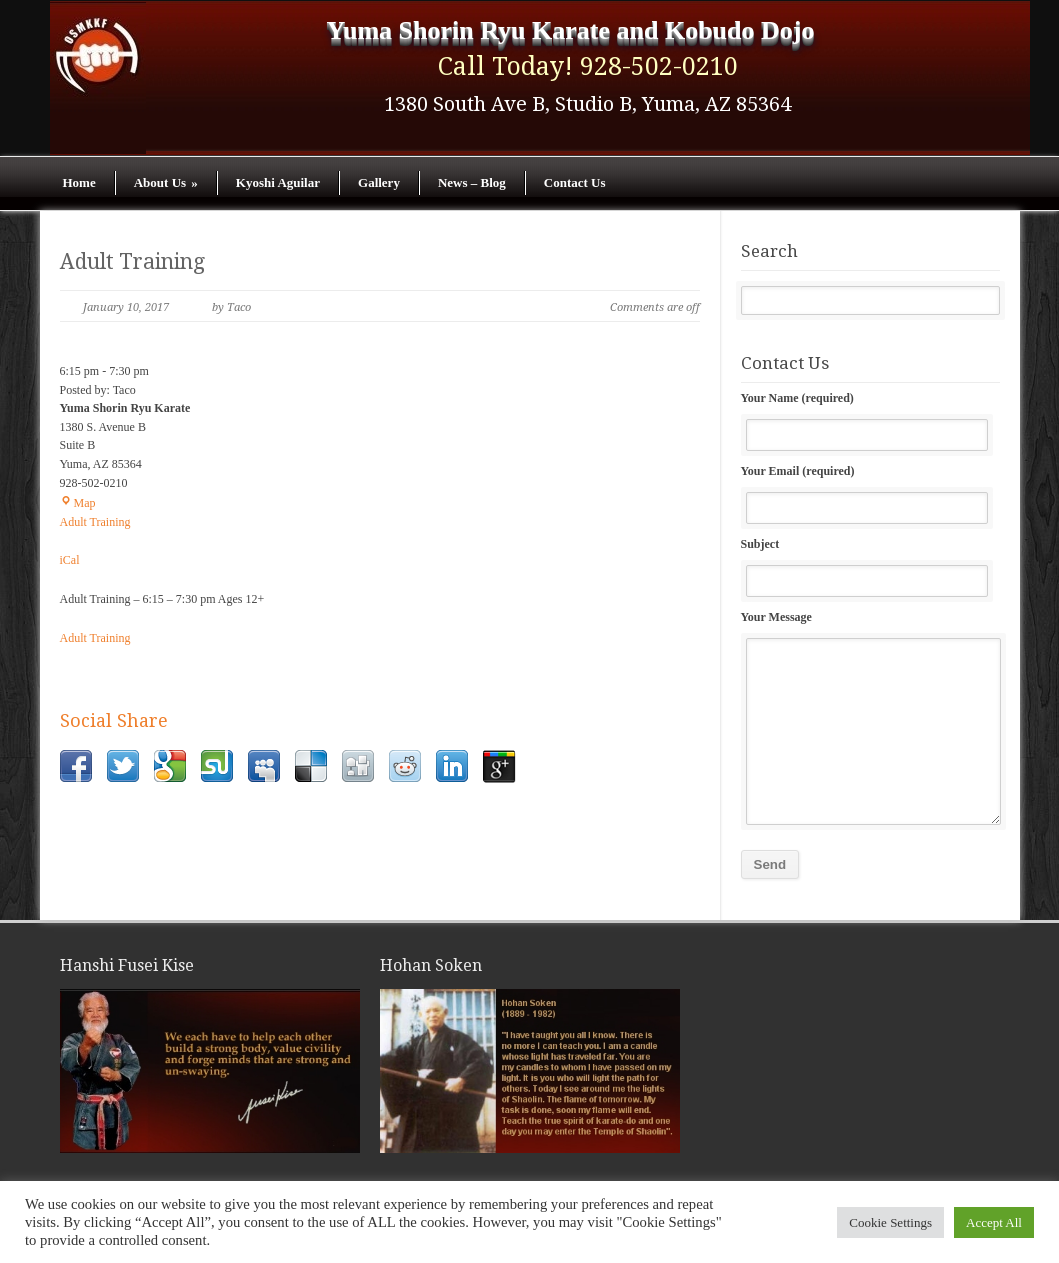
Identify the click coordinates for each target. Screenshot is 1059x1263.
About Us (166, 182)
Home (79, 182)
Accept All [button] (994, 1222)
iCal (70, 560)
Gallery (379, 182)
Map (78, 503)
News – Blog (472, 182)
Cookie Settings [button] (890, 1222)
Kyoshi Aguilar (278, 182)
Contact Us (575, 182)
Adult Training (132, 261)
